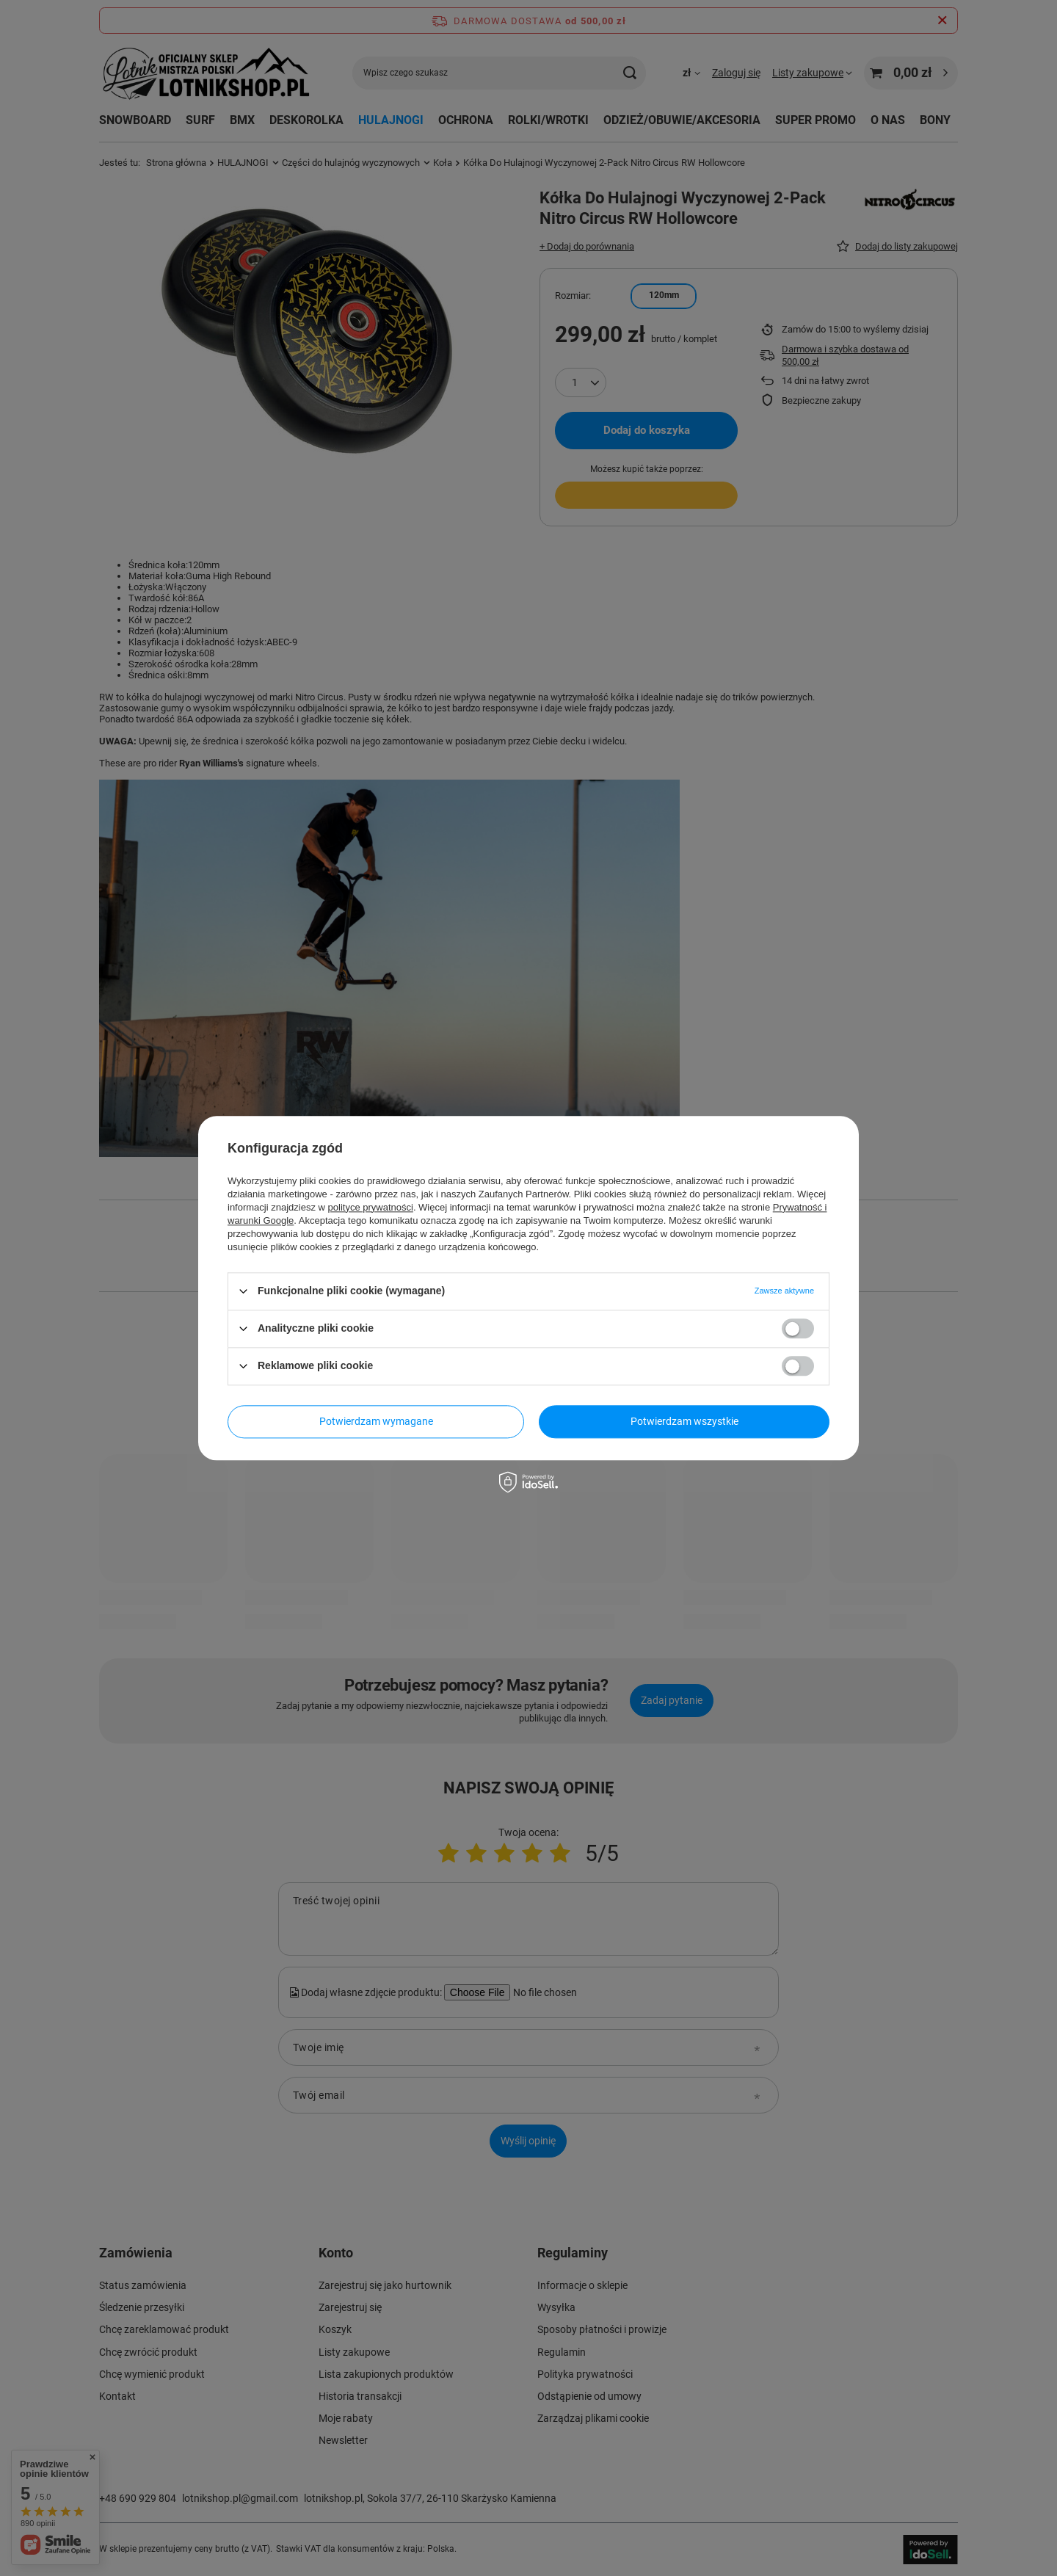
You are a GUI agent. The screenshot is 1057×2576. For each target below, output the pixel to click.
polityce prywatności (370, 1207)
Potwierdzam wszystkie (684, 1421)
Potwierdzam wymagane (376, 1421)
